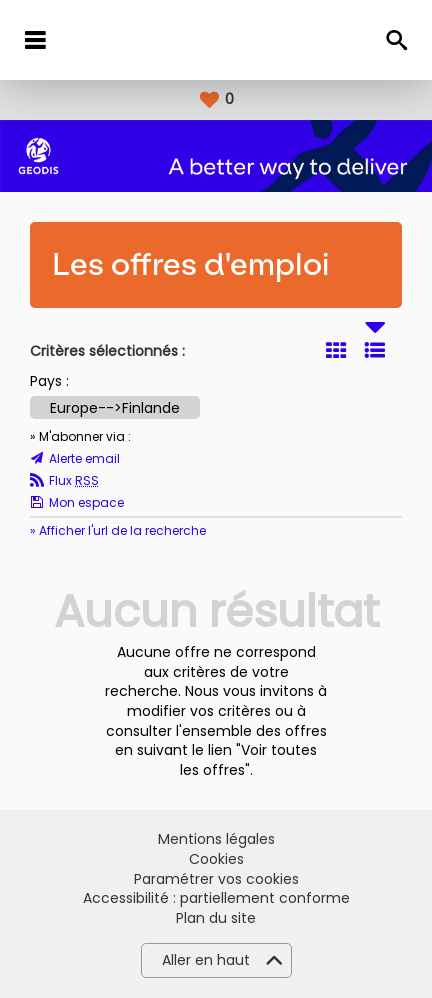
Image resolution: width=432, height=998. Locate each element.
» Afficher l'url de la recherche (118, 530)
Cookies (216, 859)
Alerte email (84, 459)
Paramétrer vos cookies (216, 879)
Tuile (336, 350)
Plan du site (216, 918)
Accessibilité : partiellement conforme (216, 898)
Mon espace (86, 503)
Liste (375, 350)
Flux (74, 481)
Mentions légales (216, 839)
